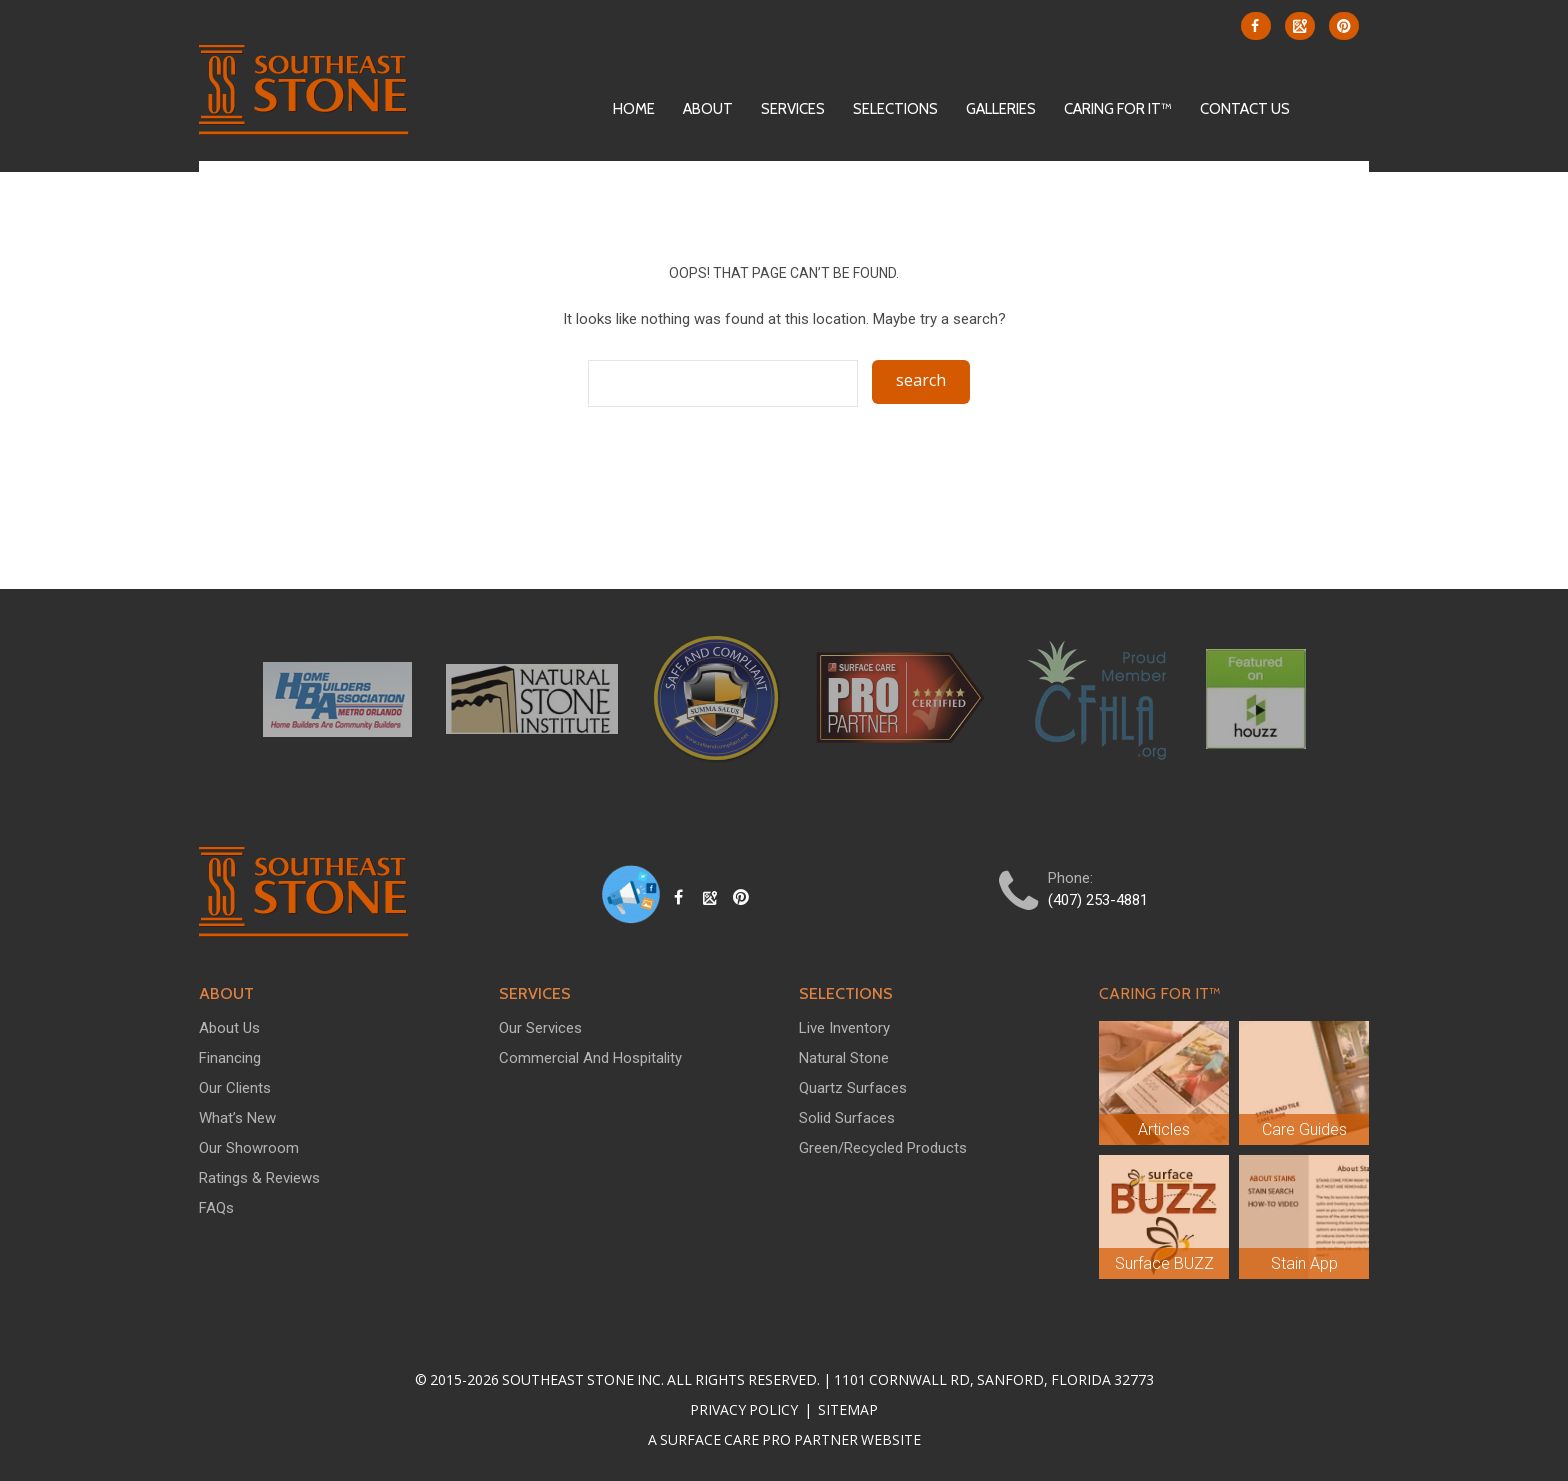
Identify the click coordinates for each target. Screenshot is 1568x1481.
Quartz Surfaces (853, 1088)
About (708, 109)
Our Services (540, 1028)
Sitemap (846, 1409)
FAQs (216, 1208)
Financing (230, 1058)
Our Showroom (249, 1148)
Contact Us (1245, 109)
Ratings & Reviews (259, 1178)
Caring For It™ (1118, 109)
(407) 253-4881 (1098, 900)
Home (634, 109)
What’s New (237, 1118)
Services (793, 109)
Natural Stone (844, 1058)
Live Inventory (844, 1028)
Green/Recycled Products (883, 1148)
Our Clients (235, 1088)
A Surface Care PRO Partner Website (784, 1439)
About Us (229, 1028)
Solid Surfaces (847, 1118)
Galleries (1001, 109)
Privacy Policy (745, 1409)
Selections (895, 109)
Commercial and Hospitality (590, 1058)
